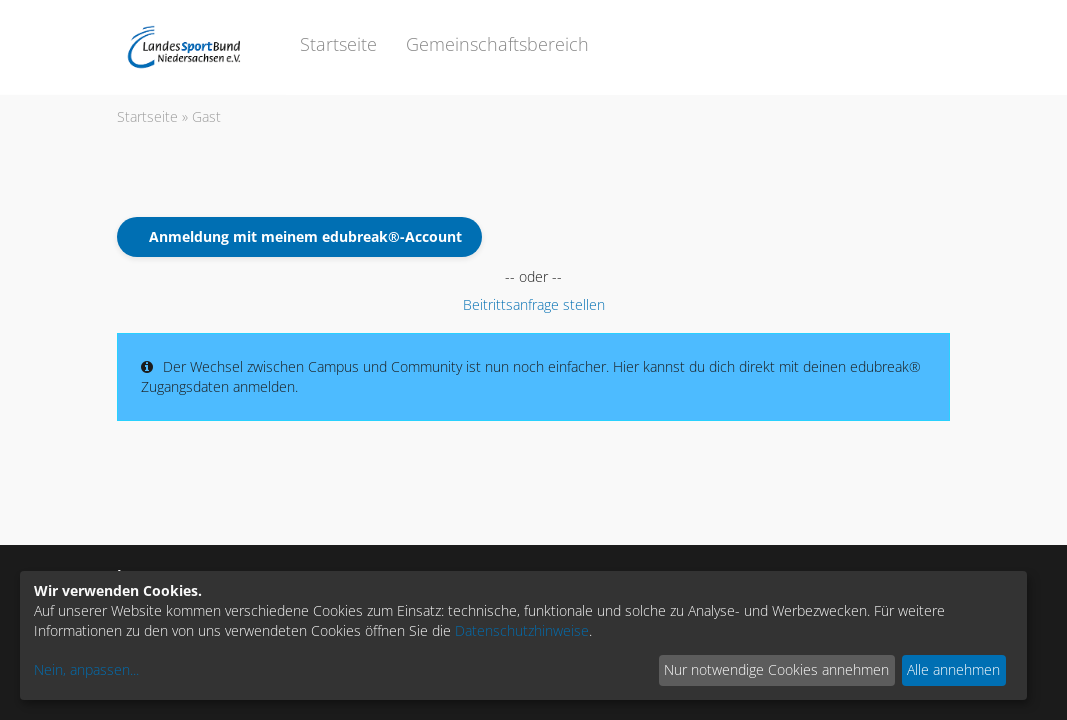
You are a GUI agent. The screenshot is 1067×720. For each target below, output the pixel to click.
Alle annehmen (953, 669)
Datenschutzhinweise (522, 630)
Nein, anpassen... (86, 669)
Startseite (338, 44)
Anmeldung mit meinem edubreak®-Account (305, 236)
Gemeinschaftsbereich (497, 44)
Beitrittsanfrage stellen (534, 304)
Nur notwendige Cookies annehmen (776, 669)
